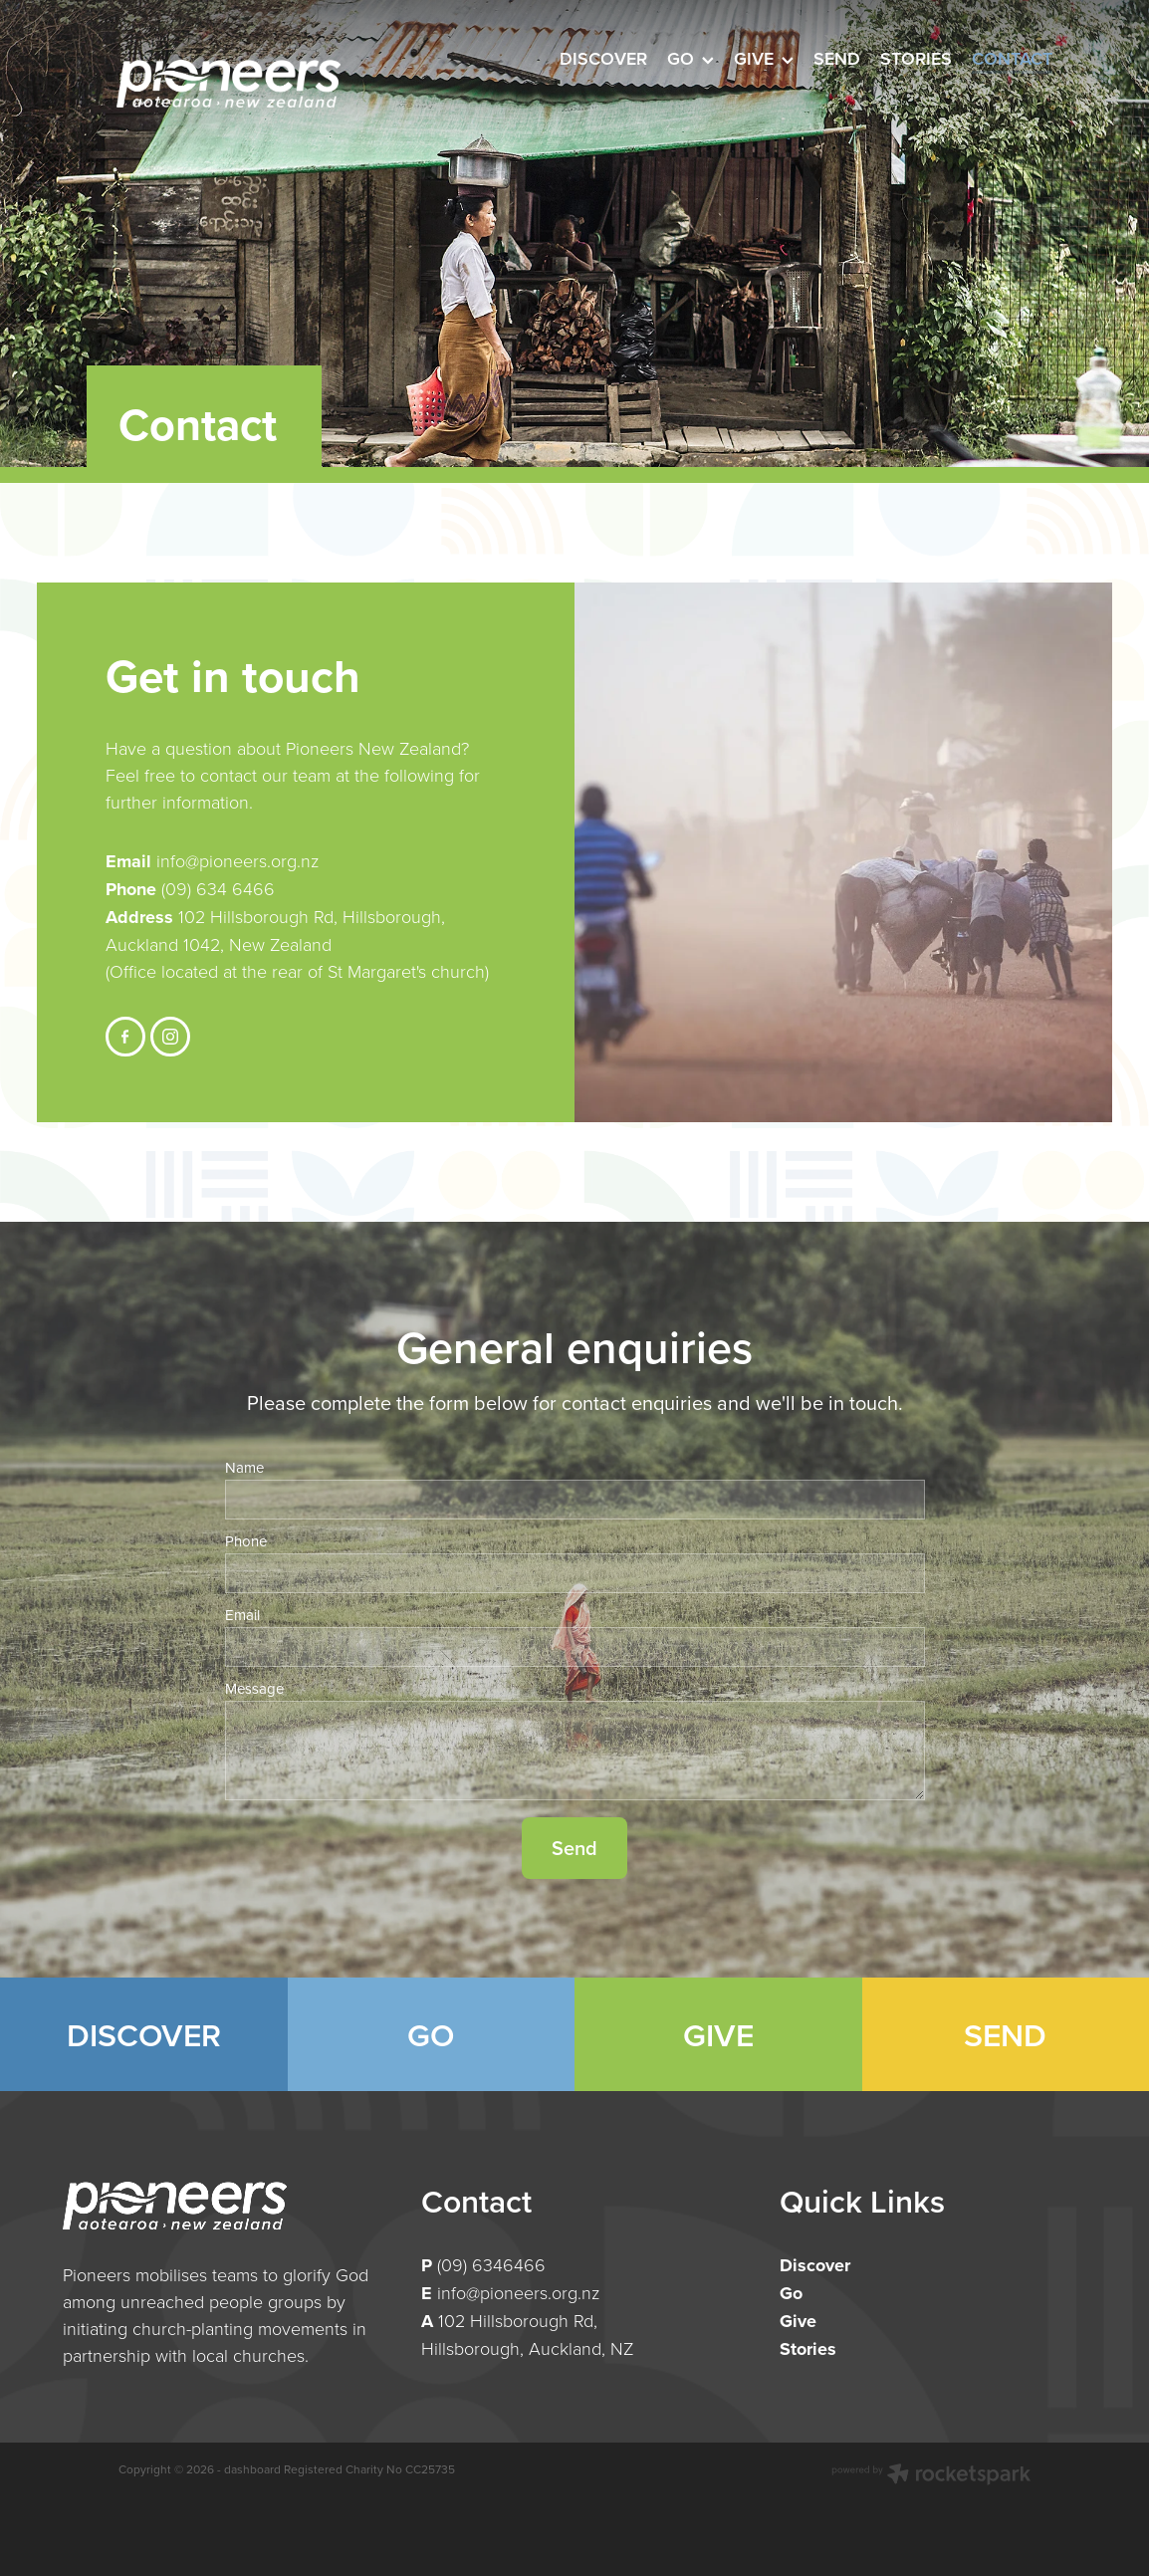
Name (244, 1467)
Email (242, 1614)
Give (798, 2321)
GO (430, 2034)
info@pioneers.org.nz (235, 860)
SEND (1005, 2034)
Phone (246, 1540)
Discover (815, 2265)
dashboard (252, 2468)
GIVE (718, 2034)
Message (254, 1688)
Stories (808, 2349)
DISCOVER (144, 2034)
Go (791, 2293)
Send (574, 1847)
